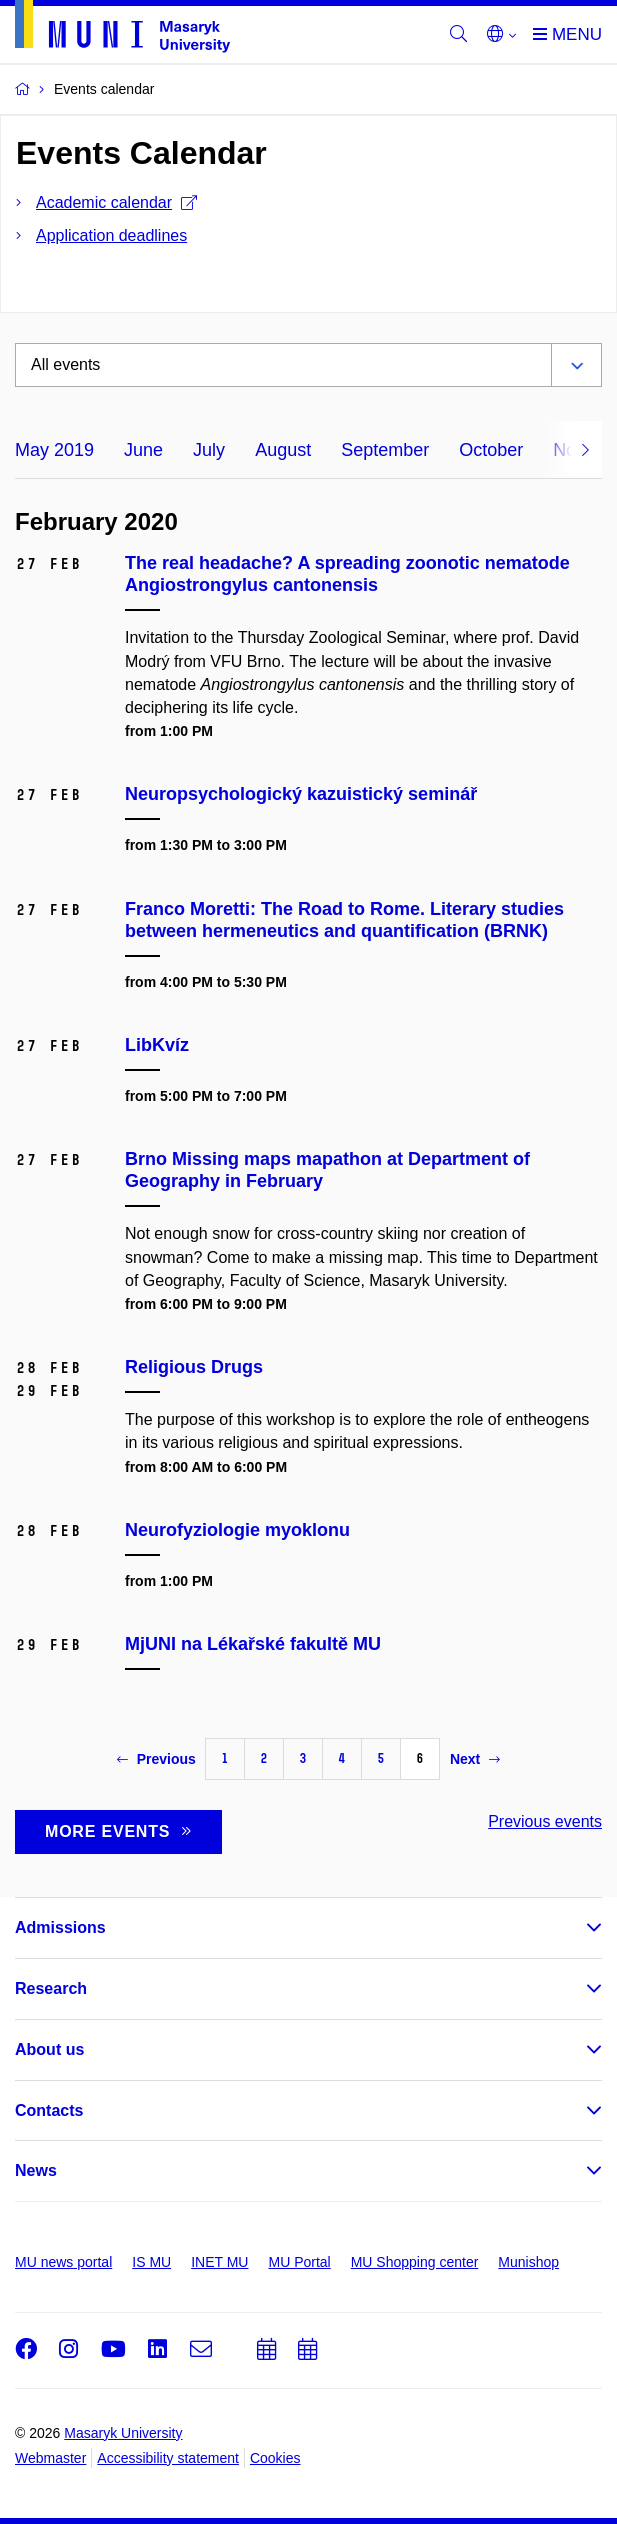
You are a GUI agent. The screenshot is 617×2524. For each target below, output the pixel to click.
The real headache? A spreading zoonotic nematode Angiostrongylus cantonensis (347, 574)
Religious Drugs (194, 1367)
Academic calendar (116, 202)
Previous (156, 1759)
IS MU (151, 2262)
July (209, 450)
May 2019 (54, 450)
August (283, 450)
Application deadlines (111, 235)
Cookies (275, 2458)
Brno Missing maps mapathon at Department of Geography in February (327, 1170)
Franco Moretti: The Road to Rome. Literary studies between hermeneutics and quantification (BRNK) (344, 920)
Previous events (545, 1821)
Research (51, 1988)
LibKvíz (157, 1045)
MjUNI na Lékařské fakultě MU (253, 1644)
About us (49, 2049)
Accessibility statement (168, 2458)
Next (475, 1759)
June (143, 450)
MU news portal (63, 2262)
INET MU (219, 2262)
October (491, 450)
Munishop (528, 2262)
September (385, 450)
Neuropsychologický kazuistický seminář (301, 794)
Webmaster (50, 2458)
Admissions (60, 1927)
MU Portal (299, 2262)
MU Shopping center (415, 2262)
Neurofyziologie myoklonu (237, 1530)
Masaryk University (123, 2433)
